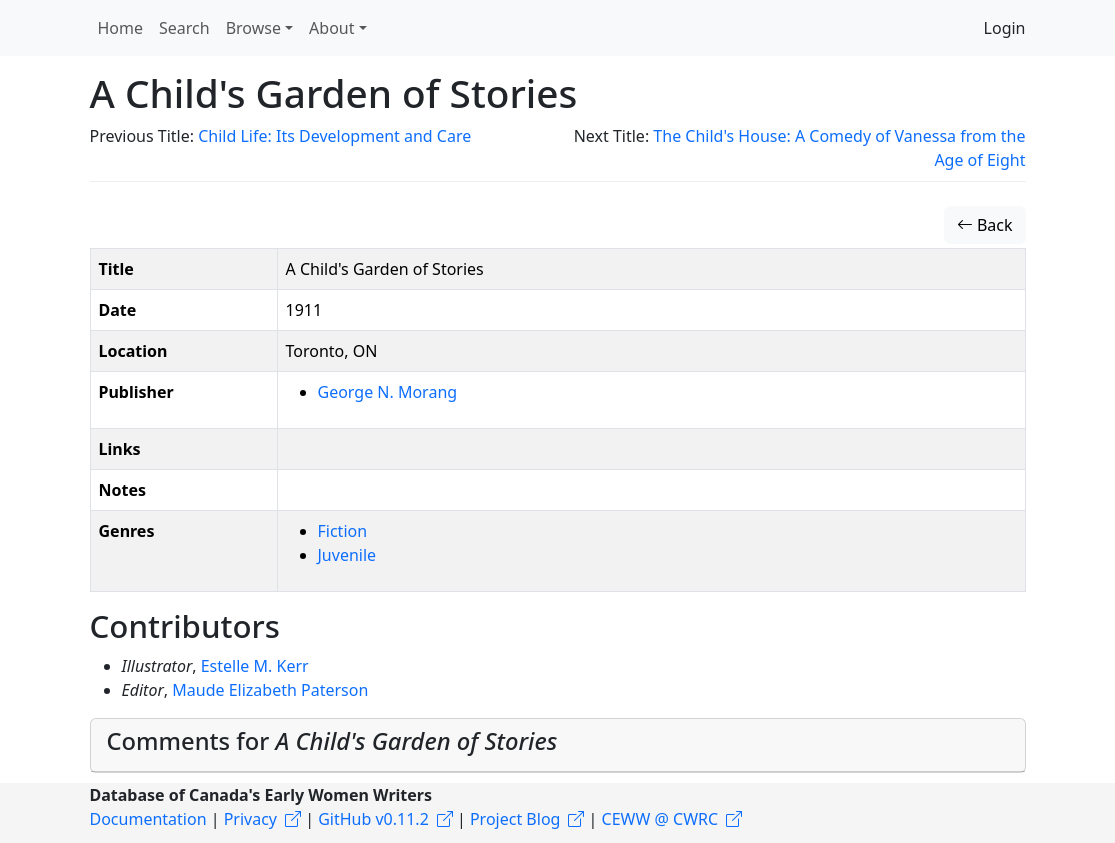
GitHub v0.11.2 (373, 819)
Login (1005, 28)
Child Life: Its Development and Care (334, 136)
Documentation (148, 819)
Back (985, 225)
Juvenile (347, 555)
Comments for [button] (332, 741)
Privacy (250, 819)
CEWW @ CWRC (660, 819)
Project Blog (515, 819)
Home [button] (121, 28)
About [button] (331, 28)
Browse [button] (253, 28)
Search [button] (184, 28)
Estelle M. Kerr (255, 666)
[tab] (558, 746)
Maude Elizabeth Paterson (270, 690)
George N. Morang (388, 392)
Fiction (343, 531)
